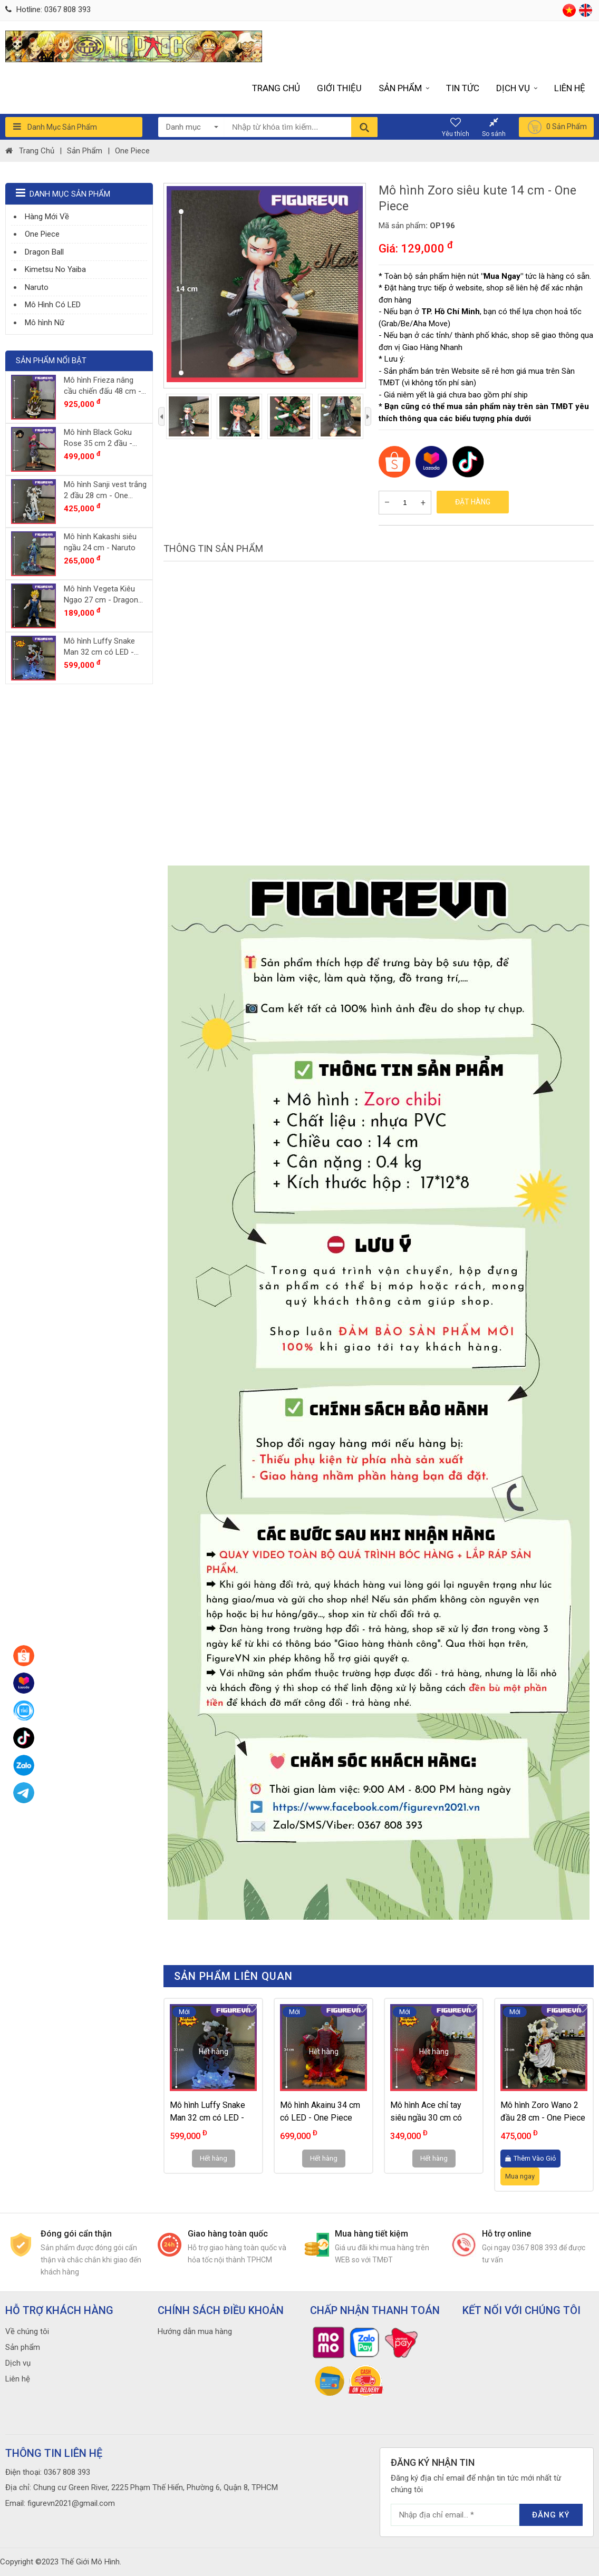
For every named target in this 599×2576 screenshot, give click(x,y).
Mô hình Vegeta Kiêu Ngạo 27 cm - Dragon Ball (101, 595)
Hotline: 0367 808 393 (48, 9)
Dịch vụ (516, 88)
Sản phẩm (404, 88)
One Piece (132, 150)
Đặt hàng (472, 502)
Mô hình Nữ (44, 322)
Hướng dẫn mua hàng (195, 2331)
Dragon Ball (44, 252)
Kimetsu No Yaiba (55, 269)
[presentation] (161, 416)
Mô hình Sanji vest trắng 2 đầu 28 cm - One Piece (105, 490)
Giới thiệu (339, 88)
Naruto (37, 287)
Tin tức (462, 88)
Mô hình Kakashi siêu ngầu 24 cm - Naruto (100, 542)
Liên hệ (569, 88)
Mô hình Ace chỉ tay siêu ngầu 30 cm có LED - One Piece (426, 2117)
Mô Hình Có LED (53, 304)
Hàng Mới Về (47, 216)
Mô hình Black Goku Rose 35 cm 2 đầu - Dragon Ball (98, 438)
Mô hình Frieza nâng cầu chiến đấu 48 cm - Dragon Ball (102, 386)
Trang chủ (276, 88)
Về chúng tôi (27, 2331)
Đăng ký (550, 2515)
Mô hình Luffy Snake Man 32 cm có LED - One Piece (207, 2117)
